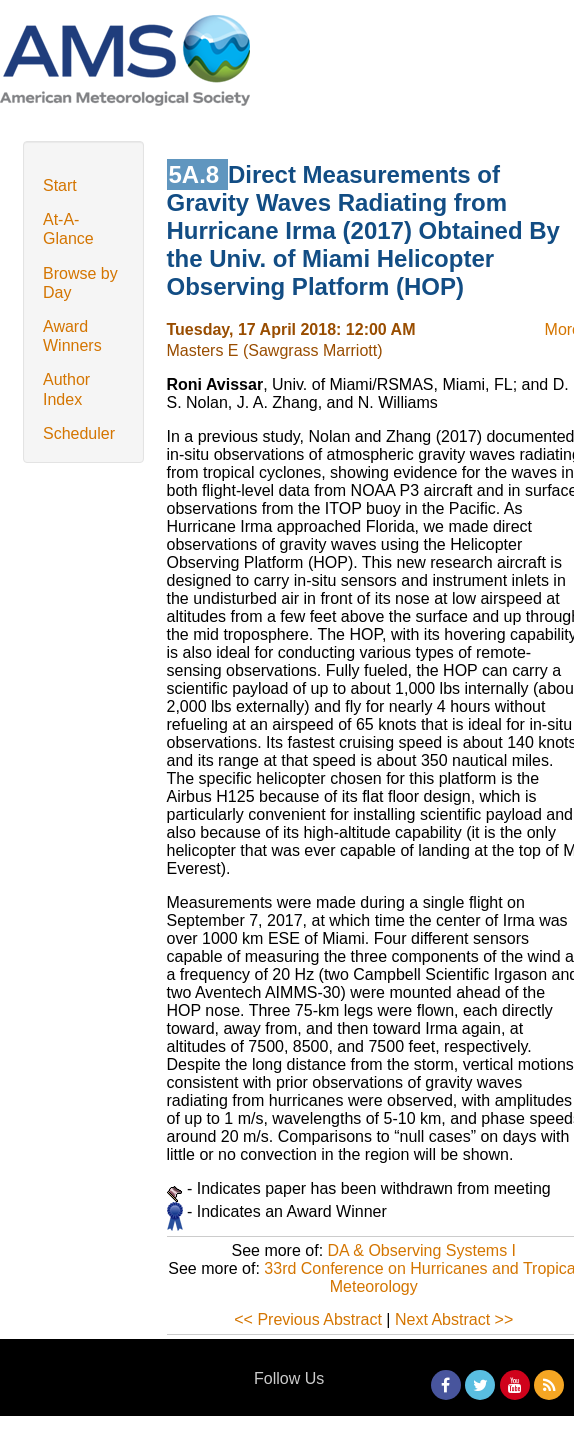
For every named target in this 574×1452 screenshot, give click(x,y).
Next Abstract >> (454, 1319)
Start (60, 185)
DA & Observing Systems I (422, 1250)
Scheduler (79, 433)
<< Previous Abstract (308, 1319)
